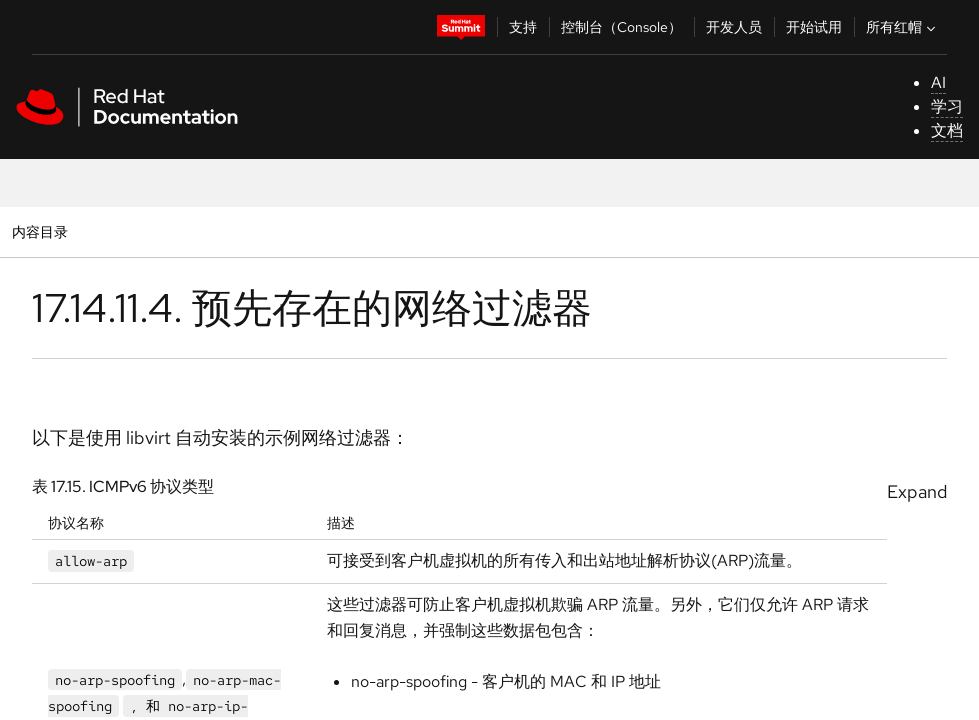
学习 (947, 106)
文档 (947, 130)
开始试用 (814, 27)
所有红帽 (903, 27)
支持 (523, 27)
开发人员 (734, 27)
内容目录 (39, 231)
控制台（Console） (621, 27)
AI (938, 82)
